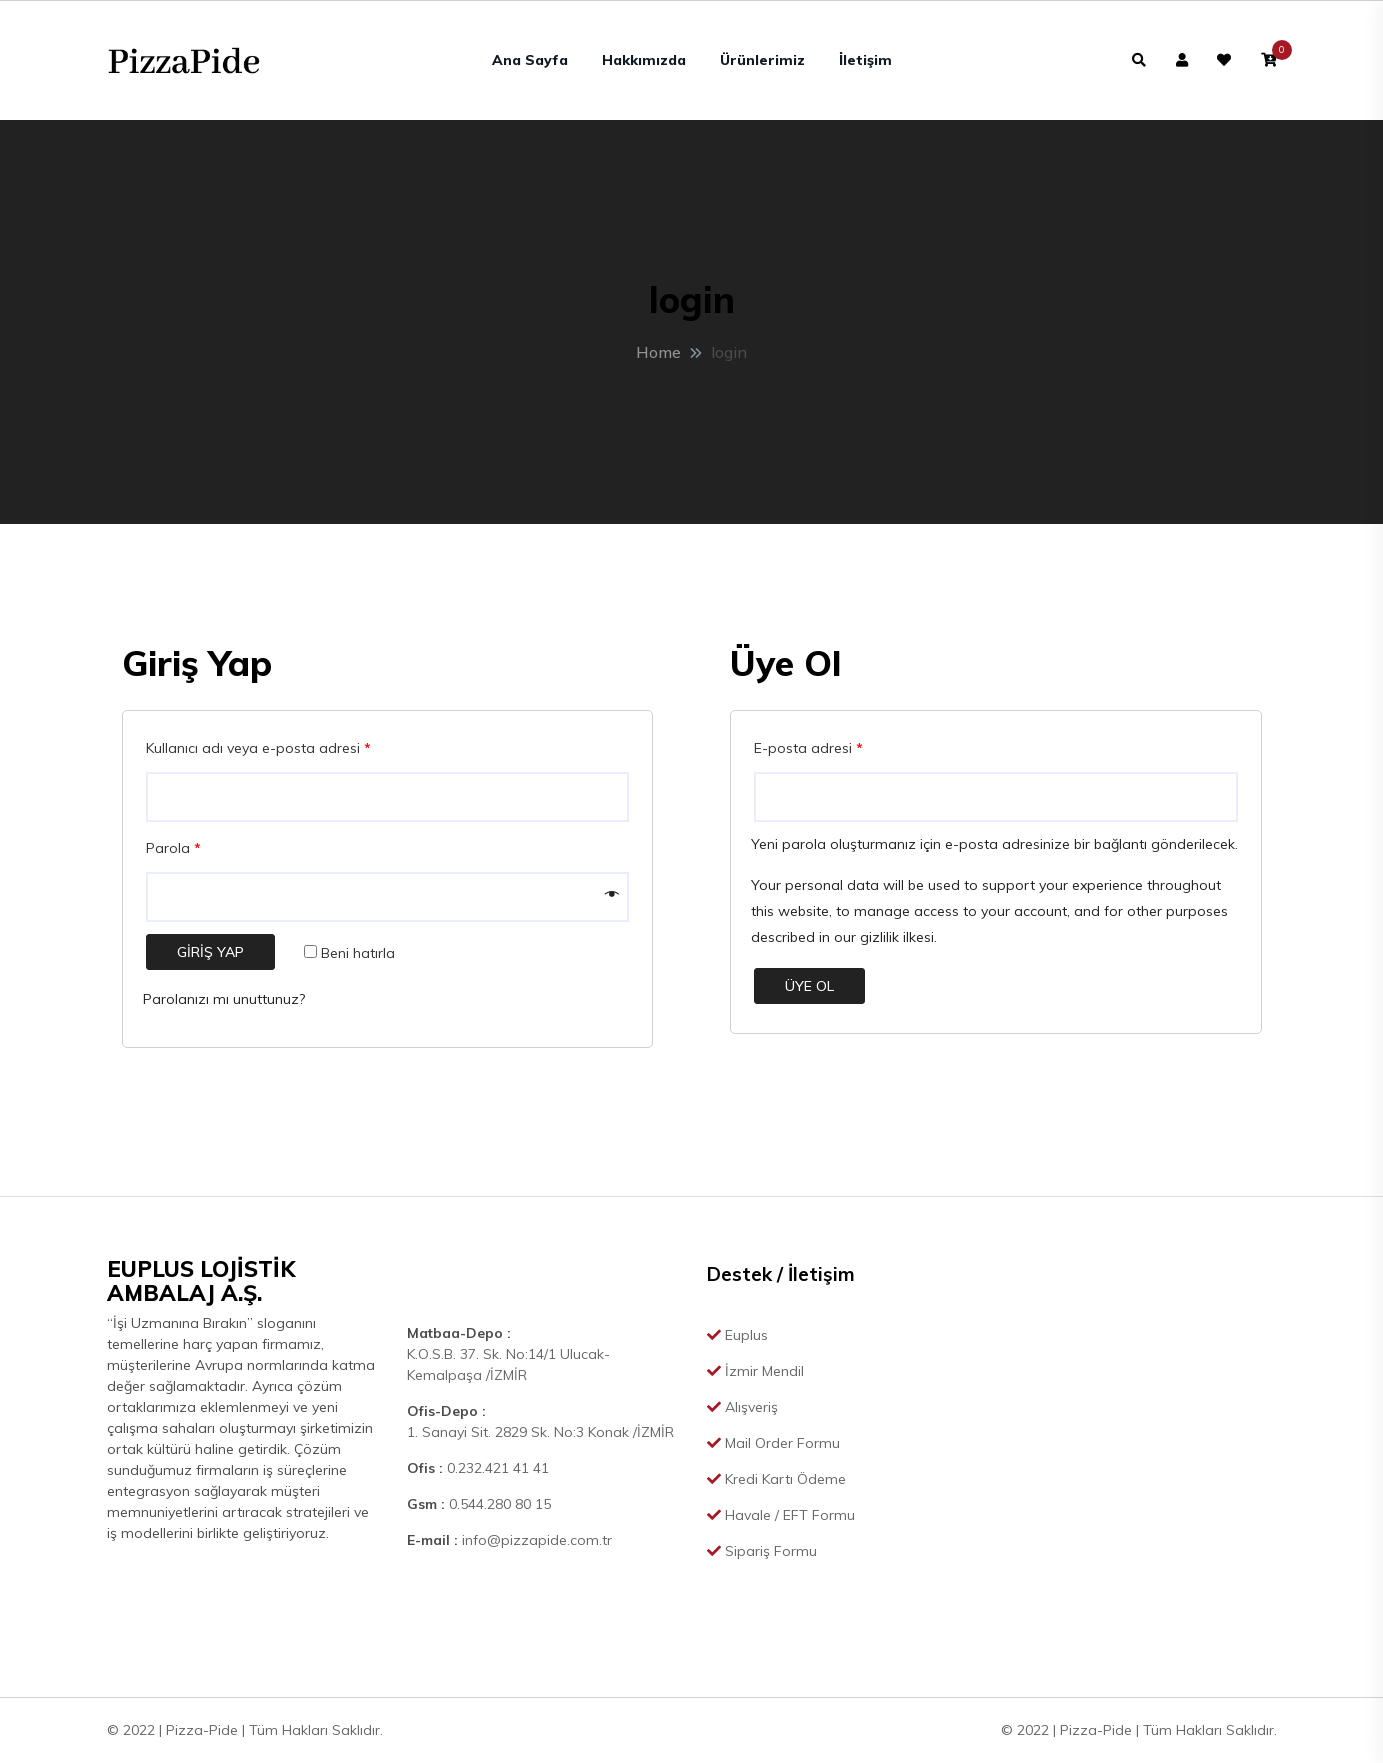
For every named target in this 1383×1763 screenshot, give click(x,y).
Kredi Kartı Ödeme (776, 1479)
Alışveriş (742, 1407)
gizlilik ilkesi (897, 937)
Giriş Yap (210, 952)
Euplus (737, 1335)
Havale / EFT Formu (781, 1515)
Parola (173, 848)
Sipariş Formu (762, 1551)
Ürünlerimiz (762, 60)
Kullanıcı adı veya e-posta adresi (258, 748)
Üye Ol (809, 986)
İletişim (865, 60)
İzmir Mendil (755, 1371)
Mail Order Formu (773, 1443)
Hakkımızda (644, 60)
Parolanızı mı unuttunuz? (224, 999)
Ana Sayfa (530, 60)
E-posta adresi (808, 748)
